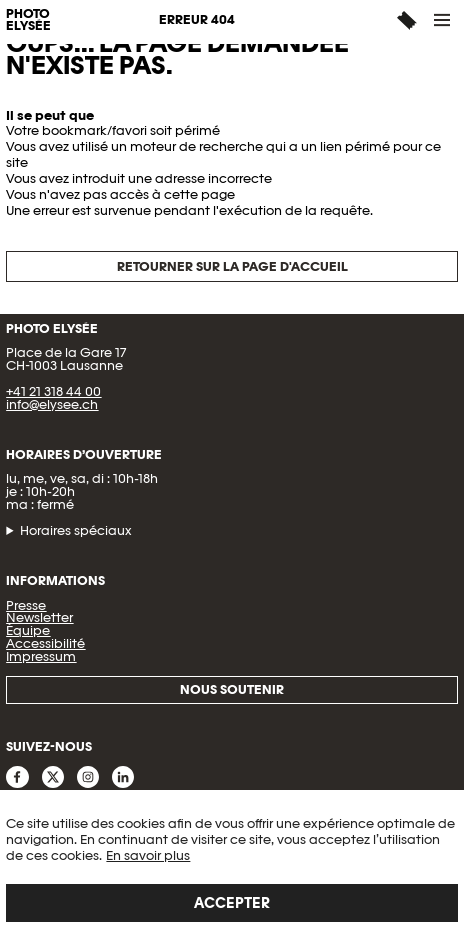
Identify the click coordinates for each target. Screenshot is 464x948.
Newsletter (39, 617)
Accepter (232, 902)
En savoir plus (148, 855)
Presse (26, 605)
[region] (232, 869)
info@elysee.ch (52, 404)
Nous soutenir (232, 689)
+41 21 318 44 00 (53, 391)
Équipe (28, 630)
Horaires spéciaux (76, 531)
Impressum (41, 656)
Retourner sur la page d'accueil (232, 266)
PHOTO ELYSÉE (28, 21)
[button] (443, 20)
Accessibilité (45, 643)
